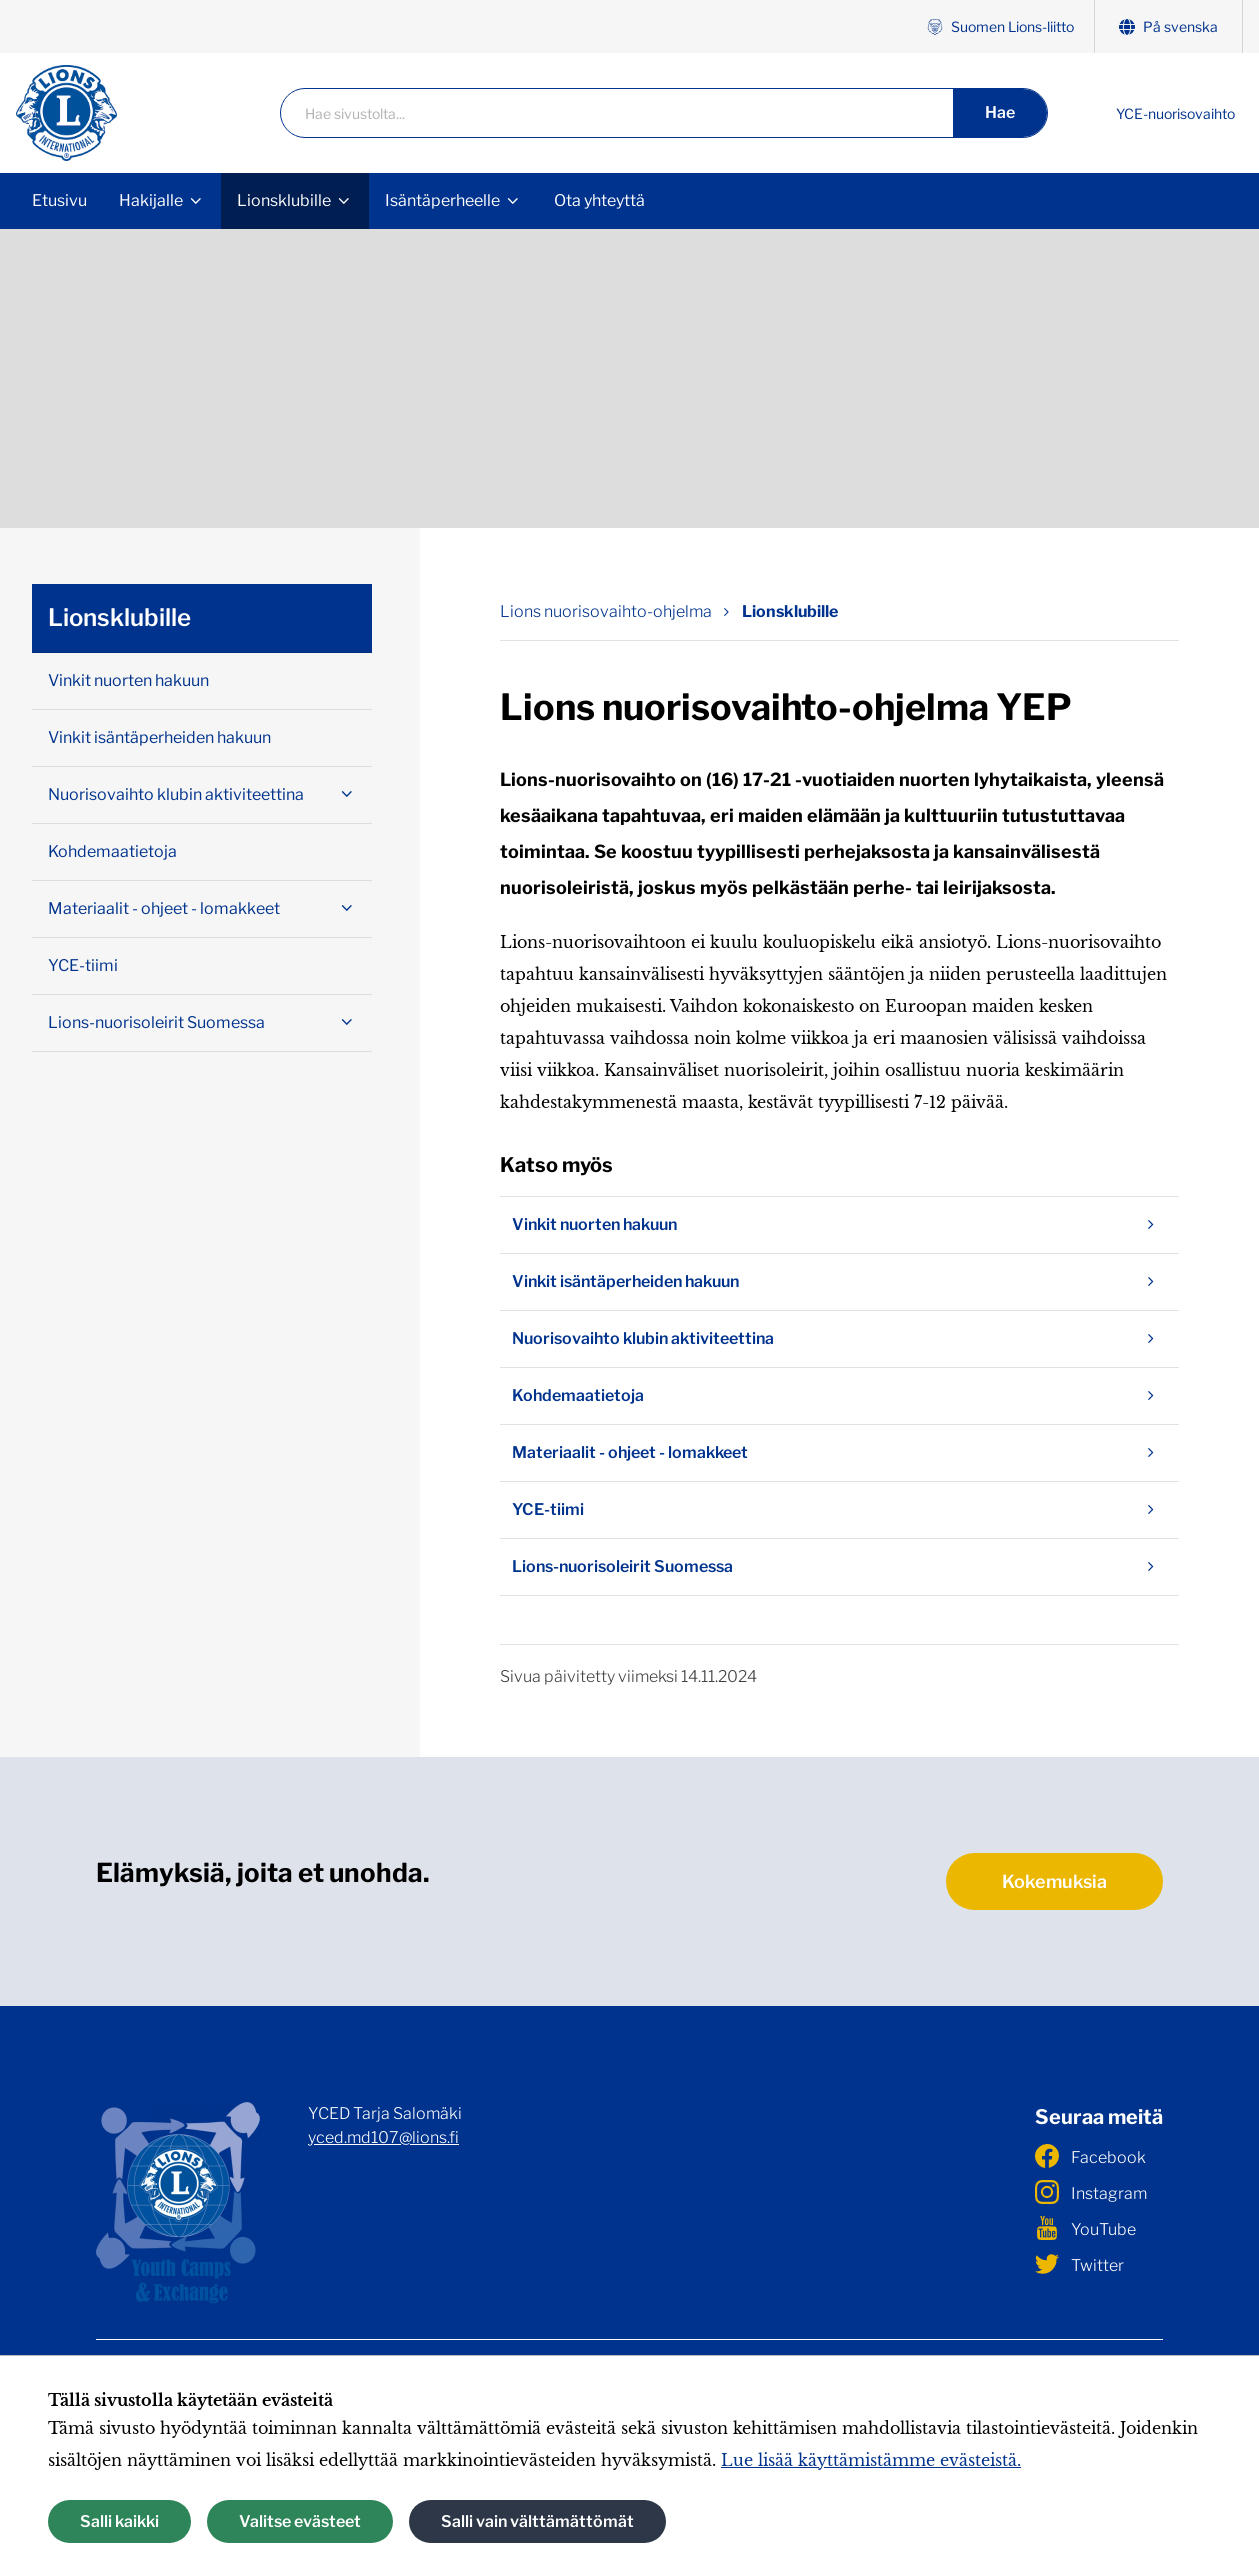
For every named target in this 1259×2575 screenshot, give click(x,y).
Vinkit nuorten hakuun (839, 1225)
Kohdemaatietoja (839, 1396)
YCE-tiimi (839, 1510)
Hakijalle (151, 200)
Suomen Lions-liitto (1000, 26)
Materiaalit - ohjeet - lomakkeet (839, 1453)
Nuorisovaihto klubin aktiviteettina (839, 1339)
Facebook (1090, 2156)
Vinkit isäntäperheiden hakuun (839, 1282)
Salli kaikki (119, 2521)
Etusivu (59, 200)
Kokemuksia (1054, 1881)
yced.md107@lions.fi (383, 2137)
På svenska (1168, 26)
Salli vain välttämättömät (537, 2521)
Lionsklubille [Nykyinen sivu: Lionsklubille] (790, 611)
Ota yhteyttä (599, 200)
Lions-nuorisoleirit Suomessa (839, 1567)
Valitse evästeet (300, 2521)
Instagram (1091, 2192)
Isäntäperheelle (442, 200)
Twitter (1079, 2264)
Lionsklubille (284, 200)
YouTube (1085, 2228)
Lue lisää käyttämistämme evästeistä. (871, 2460)
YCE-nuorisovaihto (1175, 113)
